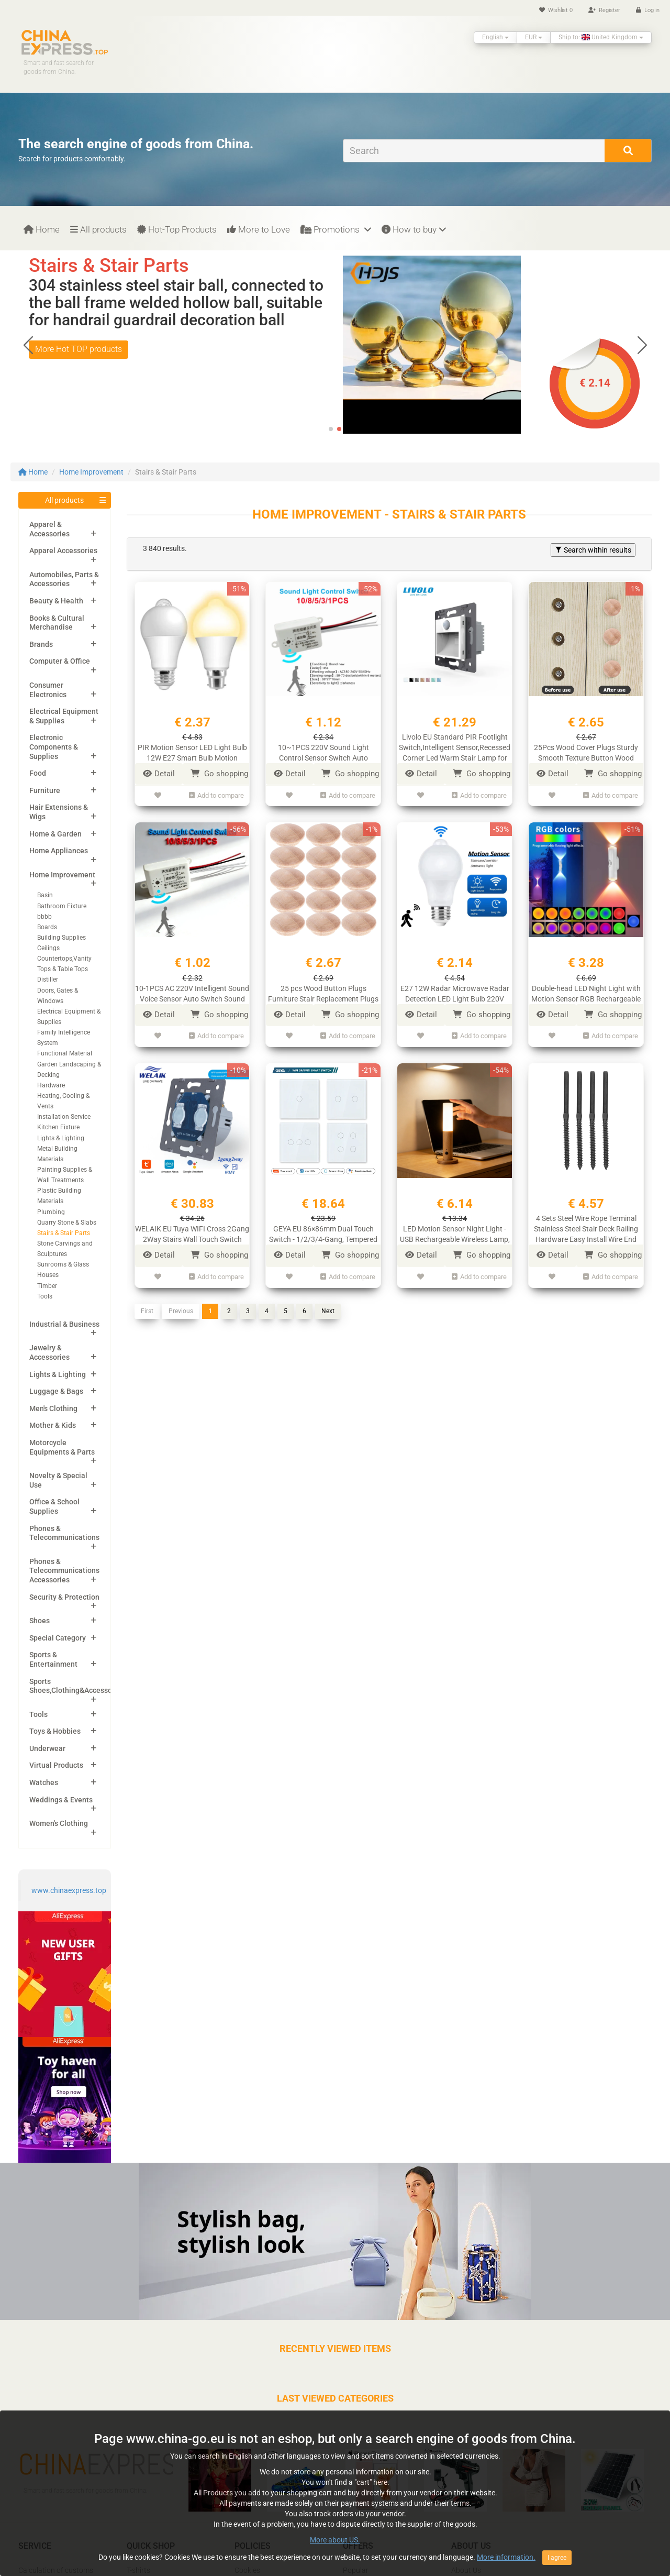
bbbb (44, 916)
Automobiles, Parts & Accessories (64, 579)
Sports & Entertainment (53, 1659)
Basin (45, 895)
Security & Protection (64, 1597)
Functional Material (64, 1053)
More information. (506, 2557)
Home (42, 229)
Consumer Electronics (47, 690)
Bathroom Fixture (61, 906)
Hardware (51, 1085)
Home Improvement (91, 472)
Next (327, 1310)
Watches (43, 1782)
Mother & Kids (52, 1425)
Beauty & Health (56, 601)
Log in (648, 10)
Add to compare (216, 795)
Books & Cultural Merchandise (56, 623)
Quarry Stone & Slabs (66, 1222)
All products (98, 229)
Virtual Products (56, 1765)
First (147, 1310)
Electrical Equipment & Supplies (63, 716)
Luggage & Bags (56, 1391)
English (495, 37)
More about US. (335, 2540)
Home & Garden (55, 834)
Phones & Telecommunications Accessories (64, 1570)
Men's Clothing (53, 1408)
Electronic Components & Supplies (53, 746)
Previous (181, 1310)
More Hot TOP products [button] (78, 366)
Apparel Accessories (63, 550)
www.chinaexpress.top (68, 1890)
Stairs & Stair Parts (63, 1233)
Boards (47, 927)
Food (37, 773)
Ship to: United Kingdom (601, 37)
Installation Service (64, 1116)
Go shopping (219, 773)
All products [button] (64, 500)
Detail (159, 773)
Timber (47, 1286)
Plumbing (51, 1212)
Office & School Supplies (54, 1506)
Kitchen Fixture (58, 1127)
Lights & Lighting (60, 1138)
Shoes (39, 1620)
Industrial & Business (64, 1324)
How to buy (414, 229)
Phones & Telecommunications (64, 1533)
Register (604, 10)
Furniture (44, 790)
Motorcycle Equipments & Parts (62, 1447)
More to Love (258, 229)
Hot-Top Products (177, 229)
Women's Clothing (58, 1823)
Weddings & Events (61, 1800)
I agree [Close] (557, 2557)
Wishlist (556, 10)
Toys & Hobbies (55, 1731)
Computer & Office (59, 661)
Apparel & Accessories (49, 529)
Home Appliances (58, 850)
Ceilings (48, 948)
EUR (533, 37)
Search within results (593, 550)
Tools (44, 1296)
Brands (41, 644)
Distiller (47, 979)
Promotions (335, 229)
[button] (642, 344)
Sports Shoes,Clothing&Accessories (77, 1686)
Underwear (47, 1748)
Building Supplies (61, 937)
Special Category (57, 1638)
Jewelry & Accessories (49, 1352)
